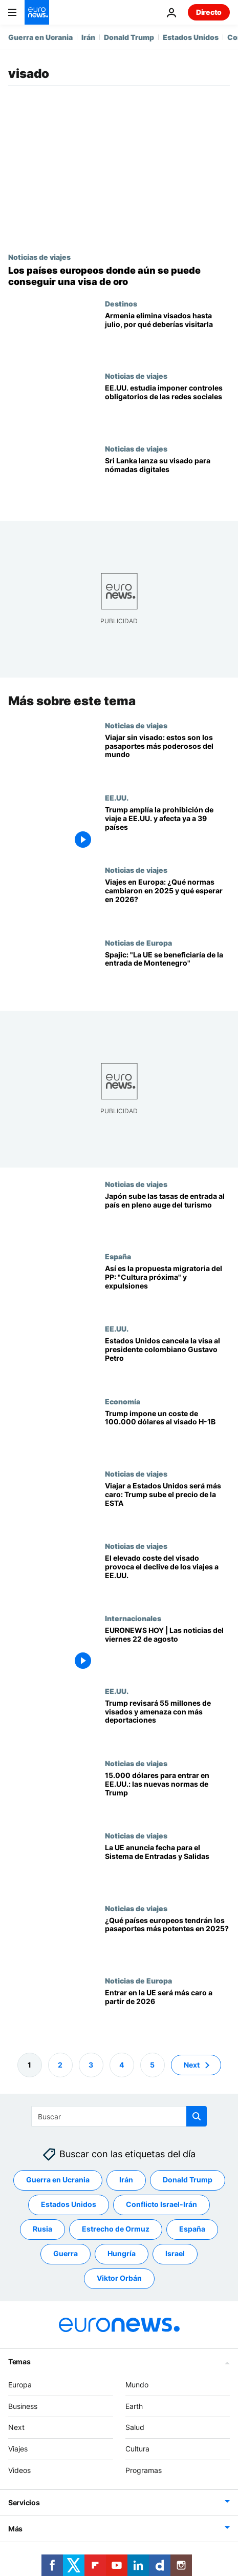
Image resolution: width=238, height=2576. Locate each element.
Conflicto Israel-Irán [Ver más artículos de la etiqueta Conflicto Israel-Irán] (161, 2204)
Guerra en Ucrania (40, 37)
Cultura (137, 2448)
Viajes (18, 2448)
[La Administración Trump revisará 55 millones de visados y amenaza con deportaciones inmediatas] (167, 1723)
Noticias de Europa (138, 942)
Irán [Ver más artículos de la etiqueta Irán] (126, 2179)
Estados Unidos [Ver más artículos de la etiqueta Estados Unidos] (68, 2204)
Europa (20, 2384)
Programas (143, 2470)
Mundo (136, 2384)
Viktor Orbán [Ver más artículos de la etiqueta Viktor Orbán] (119, 2278)
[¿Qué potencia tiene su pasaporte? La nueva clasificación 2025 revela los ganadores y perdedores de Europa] (167, 1940)
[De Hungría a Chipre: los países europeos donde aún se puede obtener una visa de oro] (119, 276)
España (118, 1256)
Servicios (23, 2502)
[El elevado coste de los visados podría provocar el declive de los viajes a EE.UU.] (167, 1578)
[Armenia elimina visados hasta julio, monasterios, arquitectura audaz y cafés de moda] (167, 335)
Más (15, 2528)
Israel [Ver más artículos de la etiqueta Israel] (175, 2253)
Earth (134, 2406)
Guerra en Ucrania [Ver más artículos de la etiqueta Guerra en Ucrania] (58, 2179)
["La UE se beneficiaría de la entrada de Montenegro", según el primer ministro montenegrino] (167, 974)
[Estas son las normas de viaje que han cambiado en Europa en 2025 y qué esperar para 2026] (167, 902)
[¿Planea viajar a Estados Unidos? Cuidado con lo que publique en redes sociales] (167, 408)
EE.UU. (116, 797)
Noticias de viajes (39, 257)
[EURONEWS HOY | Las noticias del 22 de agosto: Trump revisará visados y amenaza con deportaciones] (167, 1650)
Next (16, 2427)
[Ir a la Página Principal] (37, 12)
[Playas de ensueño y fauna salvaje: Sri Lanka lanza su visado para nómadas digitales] (167, 480)
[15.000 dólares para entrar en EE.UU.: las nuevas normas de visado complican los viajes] (167, 1795)
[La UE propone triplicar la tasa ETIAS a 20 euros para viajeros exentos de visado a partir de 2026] (167, 2012)
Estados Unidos (191, 37)
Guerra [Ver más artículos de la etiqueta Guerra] (65, 2253)
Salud (134, 2427)
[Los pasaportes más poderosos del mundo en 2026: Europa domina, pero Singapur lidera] (167, 757)
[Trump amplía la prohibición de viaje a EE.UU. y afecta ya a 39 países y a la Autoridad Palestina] (167, 829)
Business (22, 2406)
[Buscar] (119, 2116)
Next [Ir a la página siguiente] (192, 2064)
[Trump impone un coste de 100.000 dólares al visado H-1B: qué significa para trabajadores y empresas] (167, 1433)
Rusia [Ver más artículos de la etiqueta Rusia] (42, 2228)
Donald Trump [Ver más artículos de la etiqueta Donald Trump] (187, 2179)
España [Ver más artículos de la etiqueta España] (192, 2228)
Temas (19, 2361)
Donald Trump (129, 37)
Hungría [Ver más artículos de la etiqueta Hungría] (121, 2253)
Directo (209, 12)
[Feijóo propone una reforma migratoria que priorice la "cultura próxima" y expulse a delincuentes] (167, 1288)
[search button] (196, 2116)
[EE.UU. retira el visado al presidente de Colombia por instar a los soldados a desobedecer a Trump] (167, 1360)
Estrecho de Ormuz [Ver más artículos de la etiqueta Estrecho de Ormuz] (115, 2228)
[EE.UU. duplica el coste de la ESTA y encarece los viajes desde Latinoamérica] (167, 1505)
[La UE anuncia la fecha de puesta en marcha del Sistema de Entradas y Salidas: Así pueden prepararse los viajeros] (167, 1867)
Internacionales (133, 1618)
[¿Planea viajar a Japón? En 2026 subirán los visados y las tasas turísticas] (167, 1216)
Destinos (121, 303)
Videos (19, 2470)
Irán (88, 37)
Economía (122, 1401)
